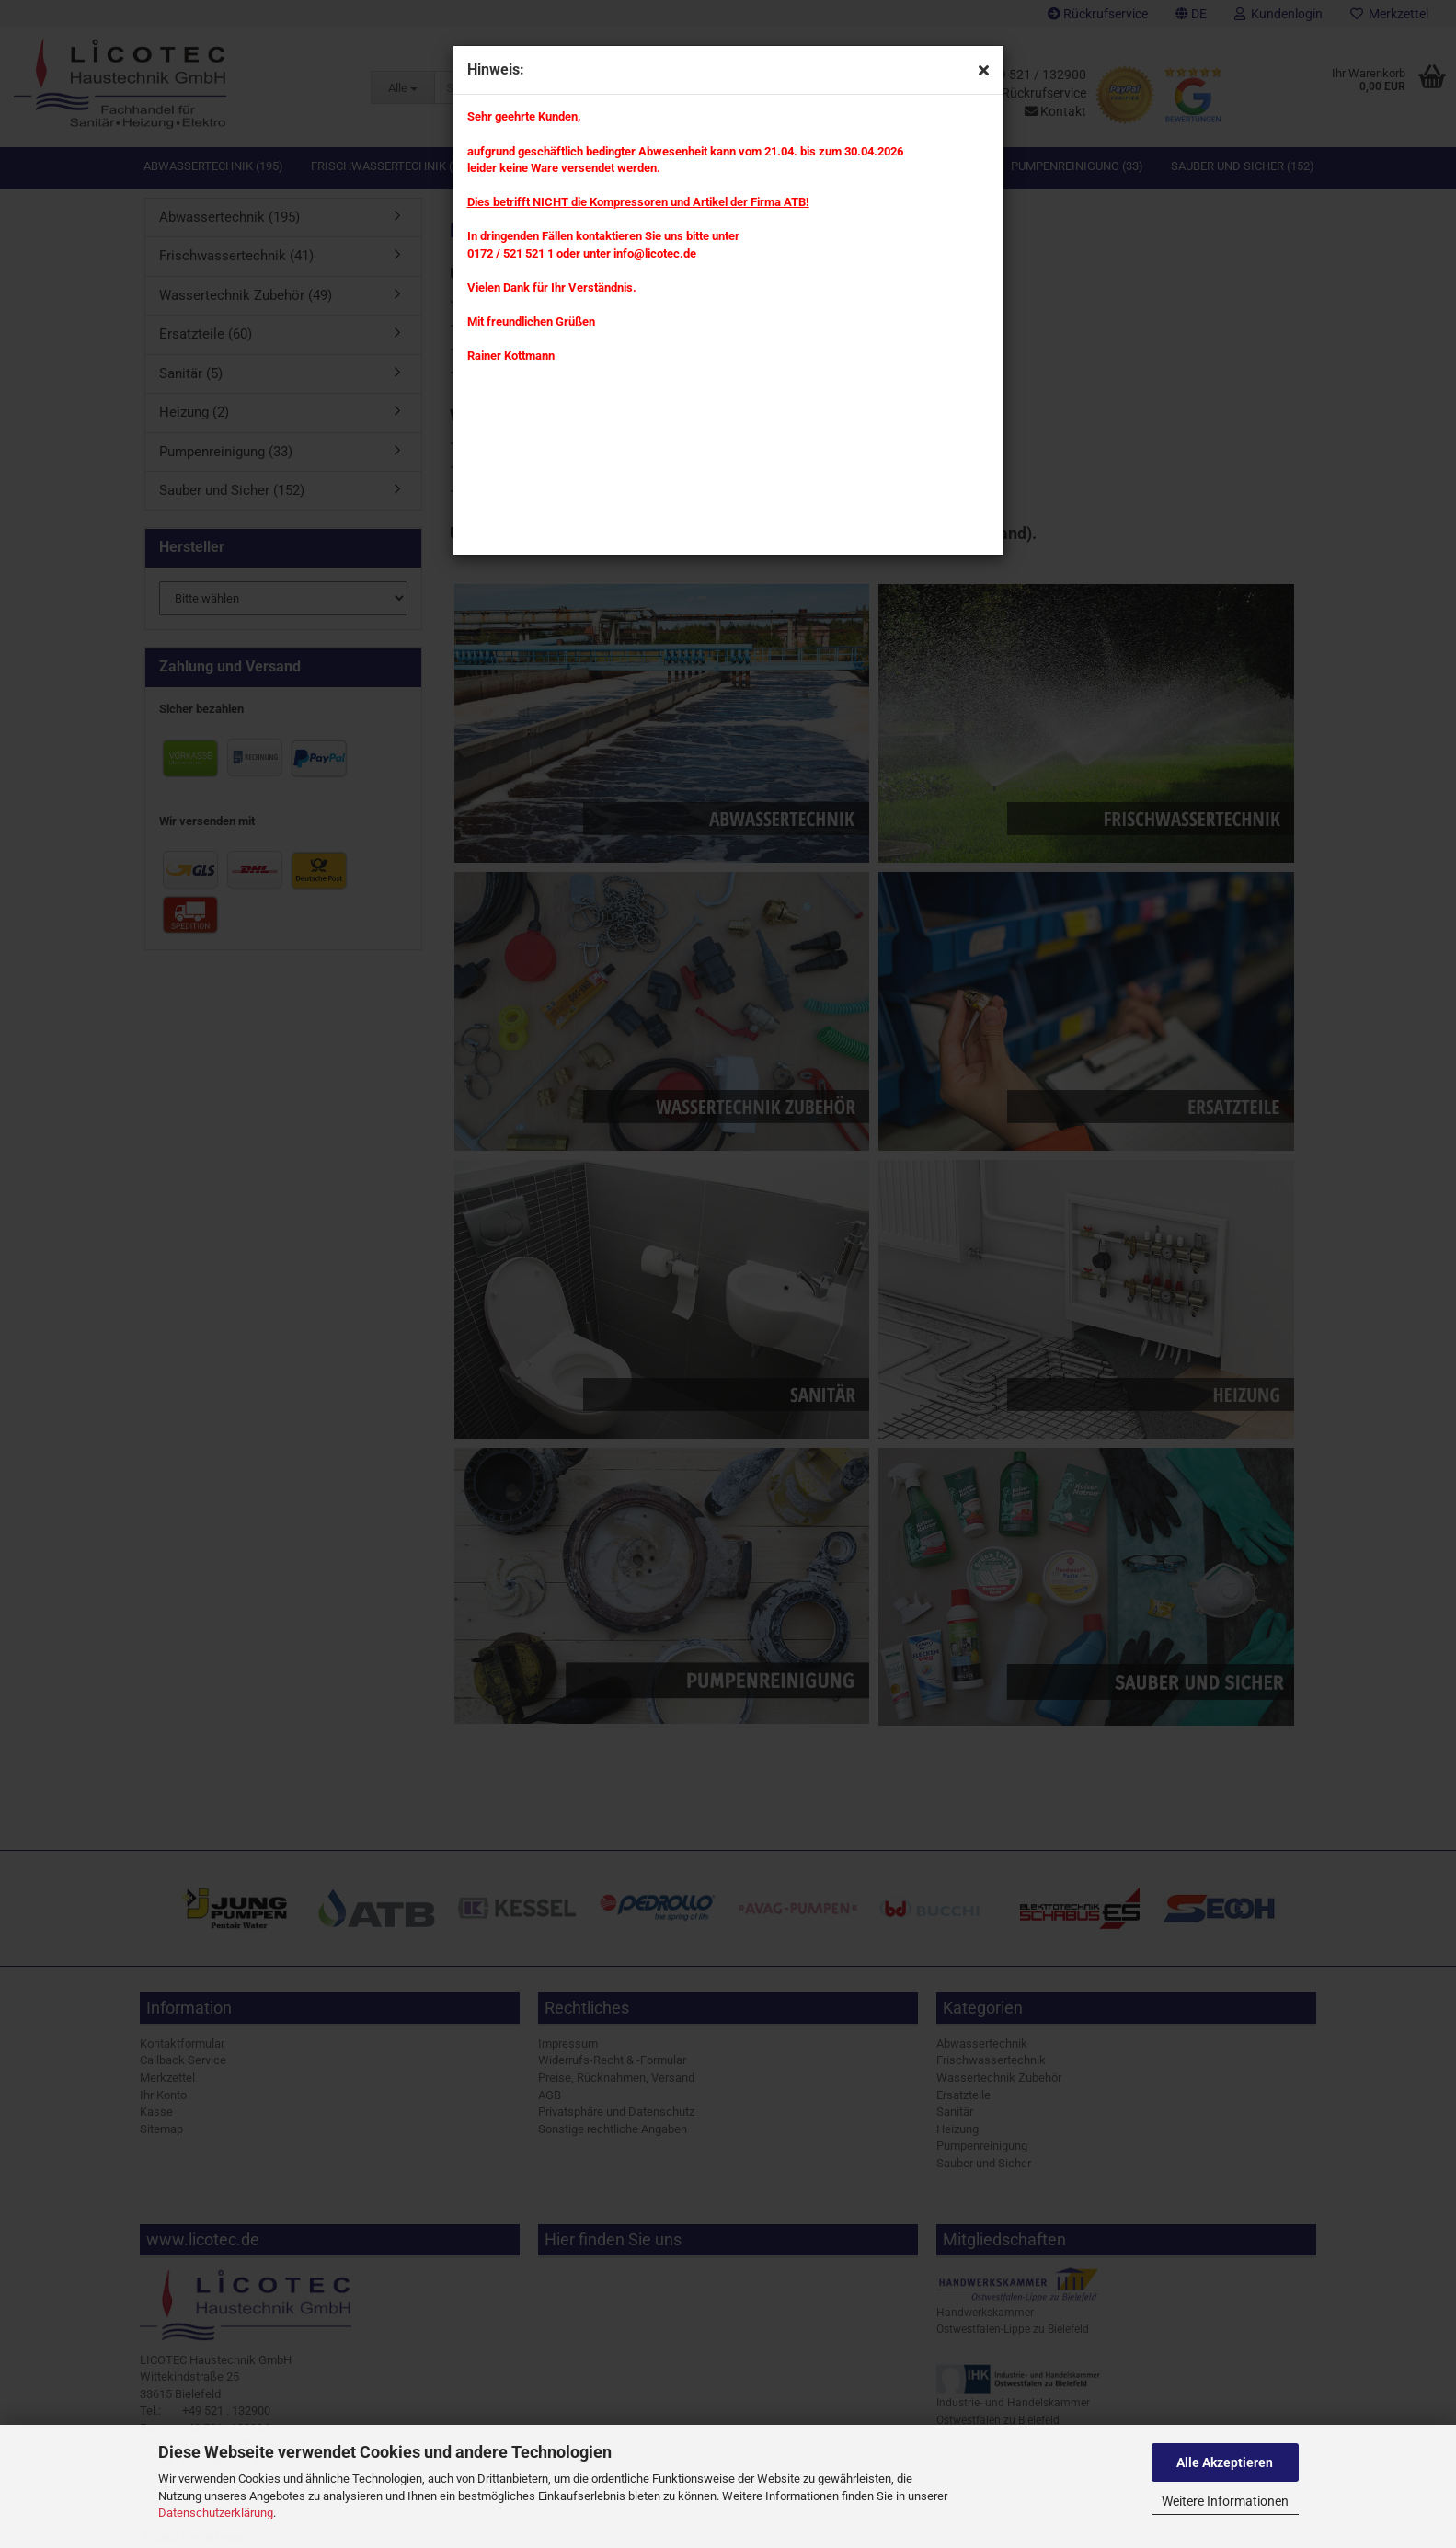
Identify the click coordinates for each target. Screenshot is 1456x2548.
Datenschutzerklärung (215, 2512)
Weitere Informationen (1225, 2501)
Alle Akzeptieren (1224, 2462)
